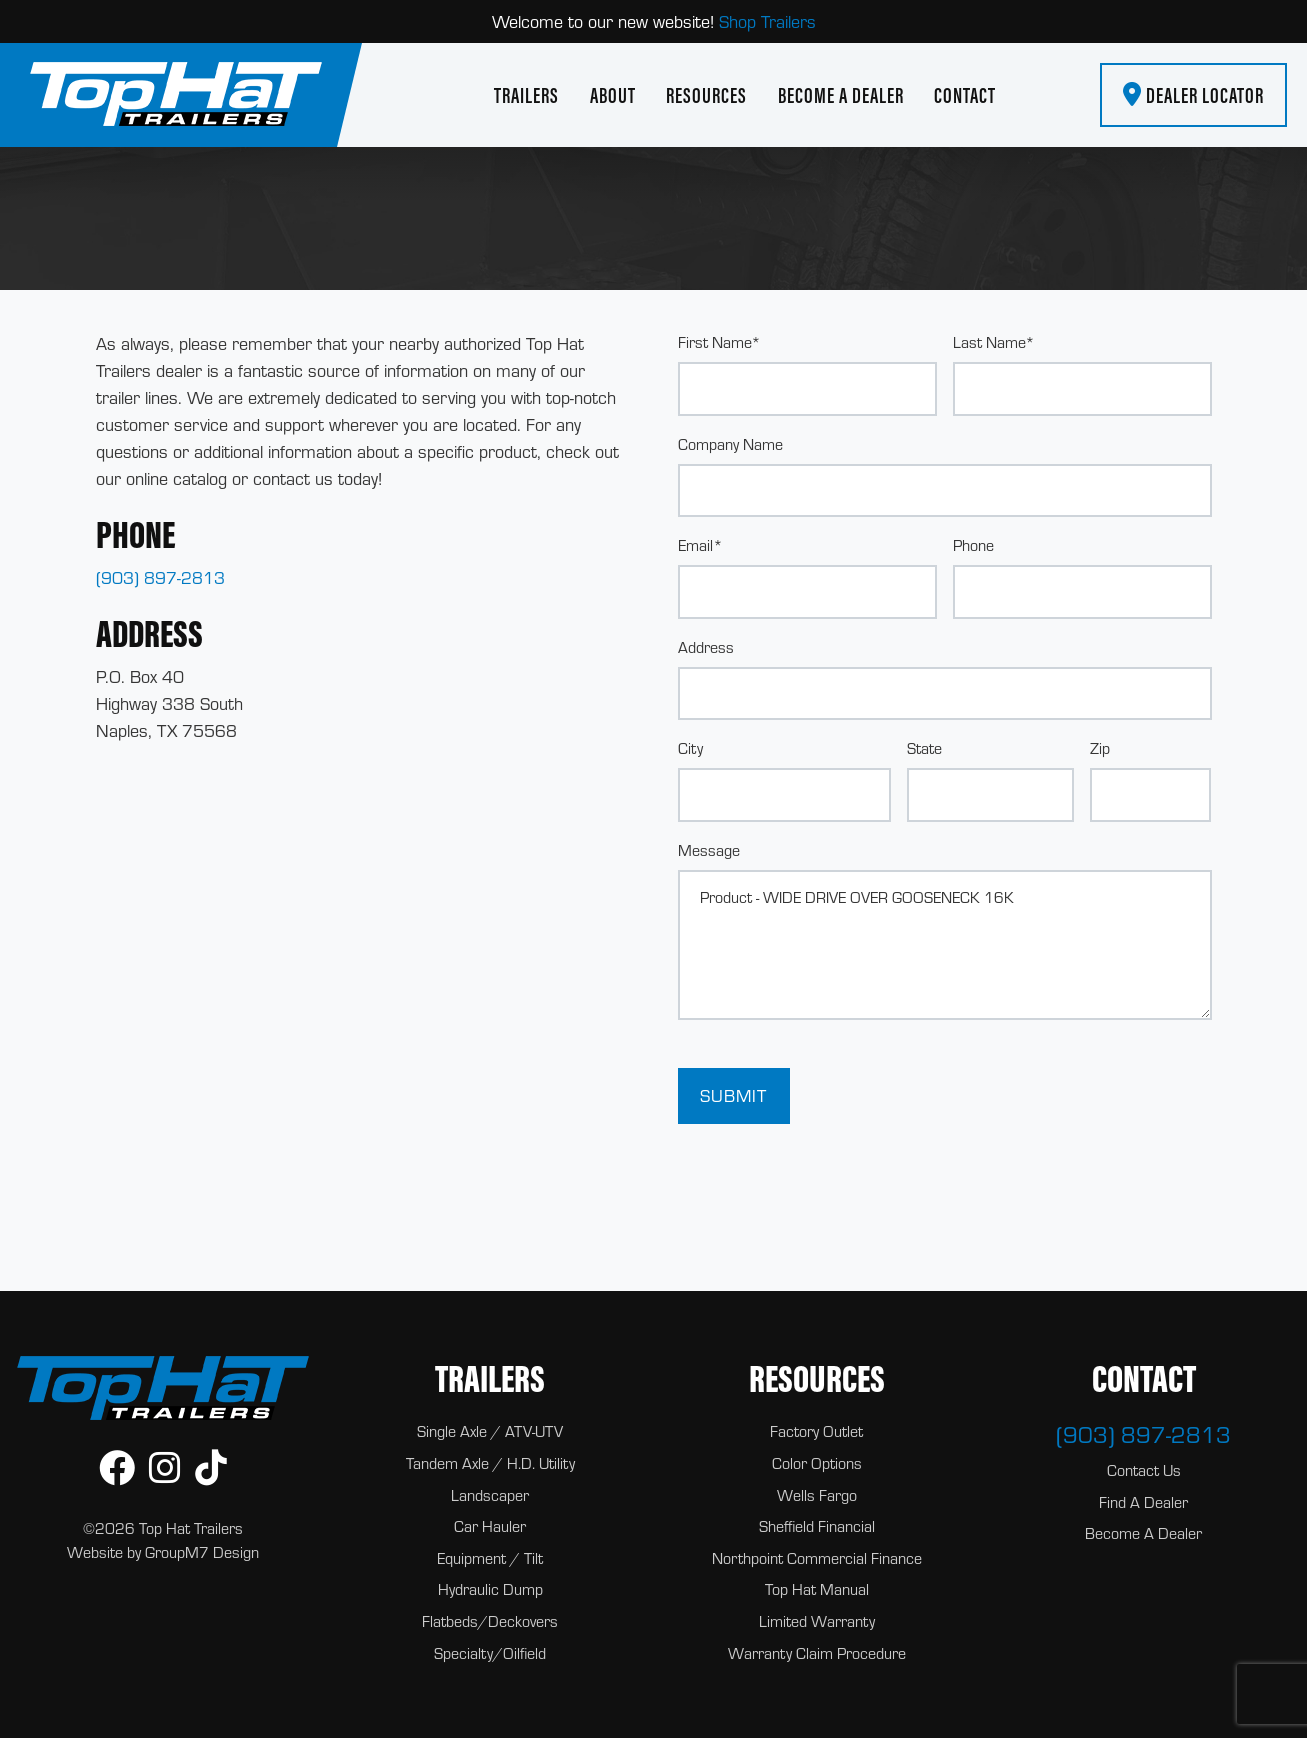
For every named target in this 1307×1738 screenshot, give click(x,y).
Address (706, 647)
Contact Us (1144, 1470)
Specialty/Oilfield (490, 1653)
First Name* (719, 342)
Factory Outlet (816, 1431)
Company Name (730, 444)
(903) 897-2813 (160, 577)
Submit (733, 1095)
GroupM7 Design (202, 1552)
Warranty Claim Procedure (817, 1653)
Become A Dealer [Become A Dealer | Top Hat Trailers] (841, 95)
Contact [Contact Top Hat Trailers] (965, 95)
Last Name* (994, 342)
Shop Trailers (767, 21)
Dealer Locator (1193, 95)
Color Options (817, 1463)
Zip (1100, 748)
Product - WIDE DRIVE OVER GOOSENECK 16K (945, 945)
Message (709, 850)
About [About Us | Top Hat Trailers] (613, 95)
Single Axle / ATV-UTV (490, 1431)
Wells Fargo (817, 1495)
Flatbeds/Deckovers (490, 1621)
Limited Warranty (817, 1621)
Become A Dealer (1143, 1533)
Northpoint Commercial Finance (817, 1558)
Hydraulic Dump (490, 1589)
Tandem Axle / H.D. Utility (490, 1463)
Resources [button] (706, 95)
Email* (700, 545)
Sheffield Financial (817, 1526)
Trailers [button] (526, 95)
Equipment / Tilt (490, 1558)
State (924, 748)
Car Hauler (490, 1526)
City (690, 748)
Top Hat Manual (817, 1589)
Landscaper (490, 1495)
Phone (973, 545)
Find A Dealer (1143, 1502)
